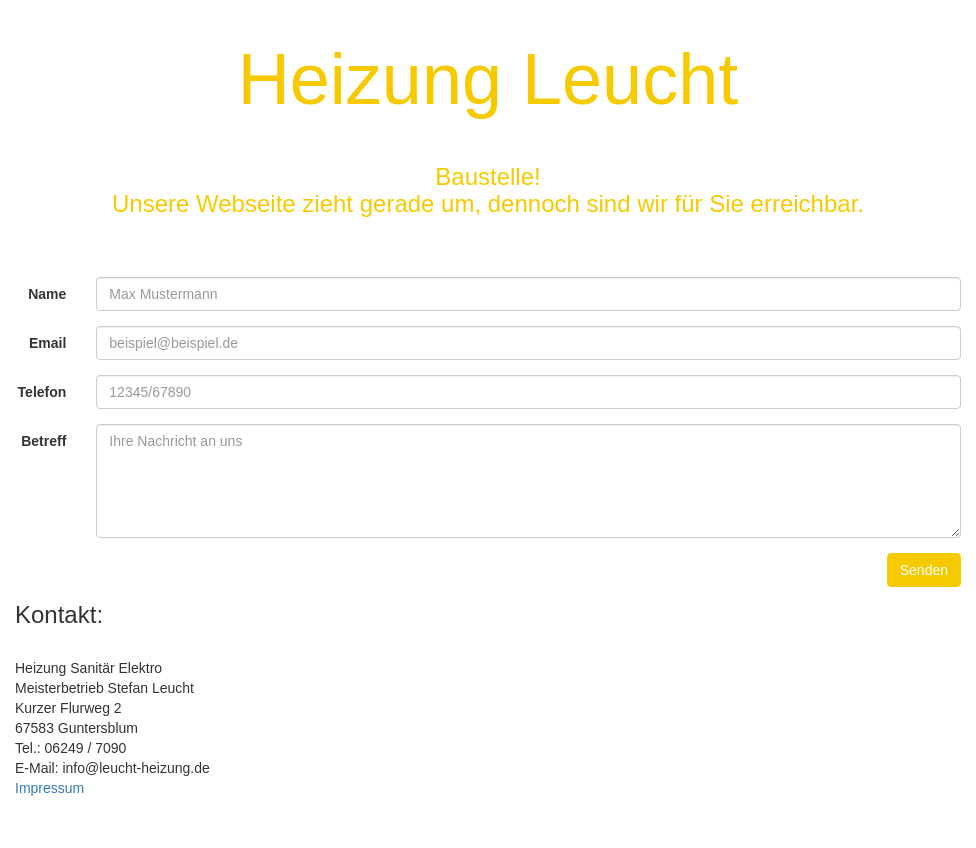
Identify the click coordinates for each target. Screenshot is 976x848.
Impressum (49, 788)
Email (47, 343)
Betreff (43, 441)
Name (47, 294)
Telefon (42, 392)
